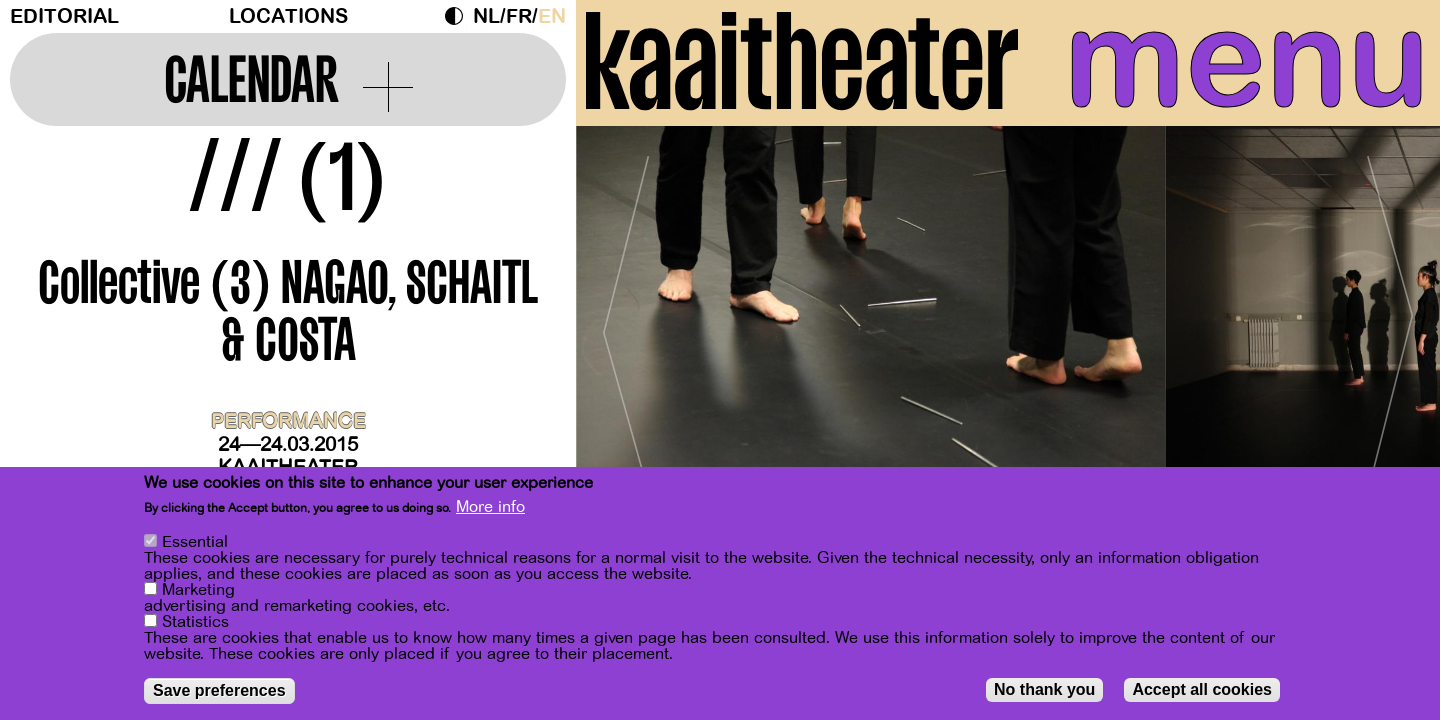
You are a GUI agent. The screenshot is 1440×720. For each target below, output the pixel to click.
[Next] (1390, 324)
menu (1247, 60)
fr (519, 16)
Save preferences (219, 691)
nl (486, 16)
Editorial (64, 16)
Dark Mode (459, 16)
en (552, 16)
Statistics (195, 623)
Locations (288, 16)
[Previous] (626, 324)
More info (490, 508)
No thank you (1044, 690)
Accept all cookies (1202, 690)
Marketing (198, 591)
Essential (195, 543)
